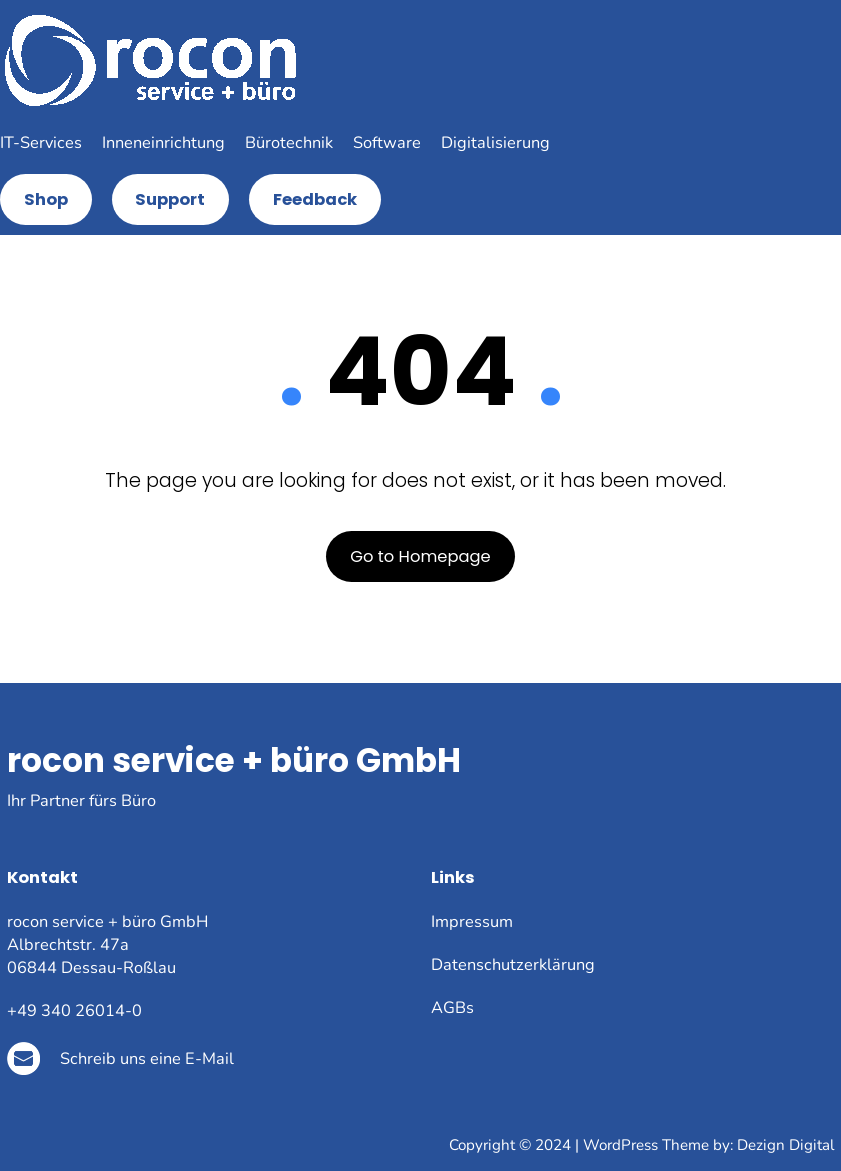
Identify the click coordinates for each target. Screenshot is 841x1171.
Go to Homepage (420, 556)
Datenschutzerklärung (513, 964)
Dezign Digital (785, 1145)
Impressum (472, 921)
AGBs (452, 1007)
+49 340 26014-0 (74, 1010)
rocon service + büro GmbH (234, 760)
